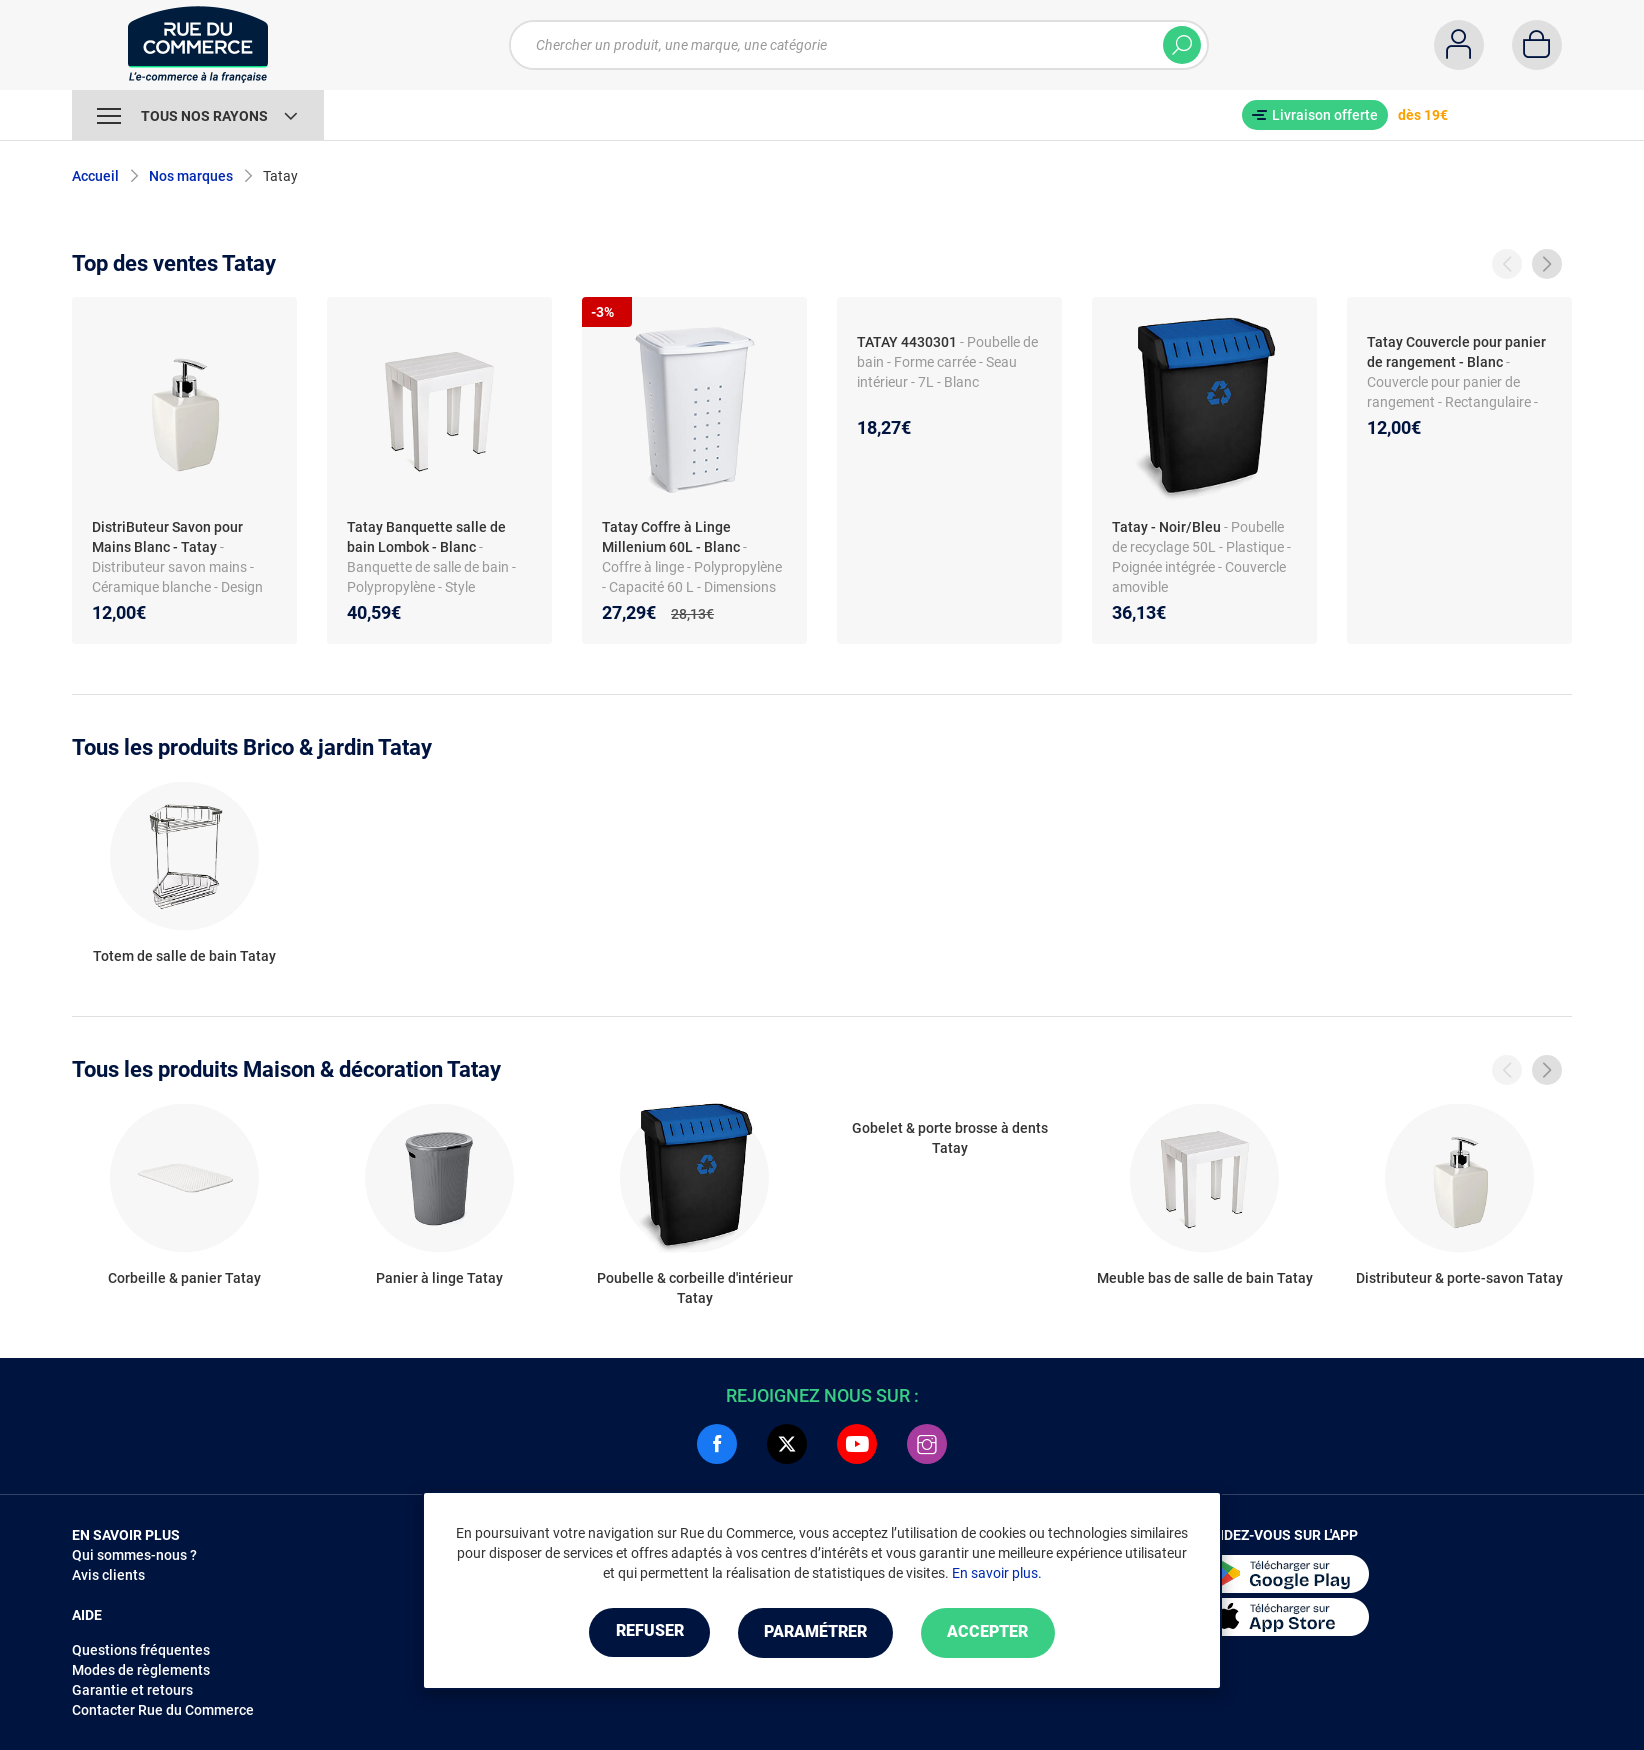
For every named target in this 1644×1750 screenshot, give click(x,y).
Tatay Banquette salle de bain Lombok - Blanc (426, 537)
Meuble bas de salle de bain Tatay (1205, 1278)
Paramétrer (815, 1632)
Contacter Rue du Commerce (163, 1710)
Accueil (95, 176)
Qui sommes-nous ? (134, 1555)
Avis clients (108, 1575)
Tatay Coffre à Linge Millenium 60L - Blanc (671, 537)
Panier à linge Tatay (439, 1278)
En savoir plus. (997, 1573)
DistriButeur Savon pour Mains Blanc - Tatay (167, 537)
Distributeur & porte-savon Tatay (1459, 1278)
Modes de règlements (141, 1670)
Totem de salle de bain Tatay (184, 956)
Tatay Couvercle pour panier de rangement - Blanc (1456, 352)
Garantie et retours (132, 1690)
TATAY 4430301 (907, 342)
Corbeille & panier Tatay (184, 1278)
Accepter (991, 1632)
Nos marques (191, 176)
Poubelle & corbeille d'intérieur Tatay (695, 1288)
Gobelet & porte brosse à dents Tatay (950, 1138)
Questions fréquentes (141, 1650)
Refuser (646, 1632)
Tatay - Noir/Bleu (1166, 527)
